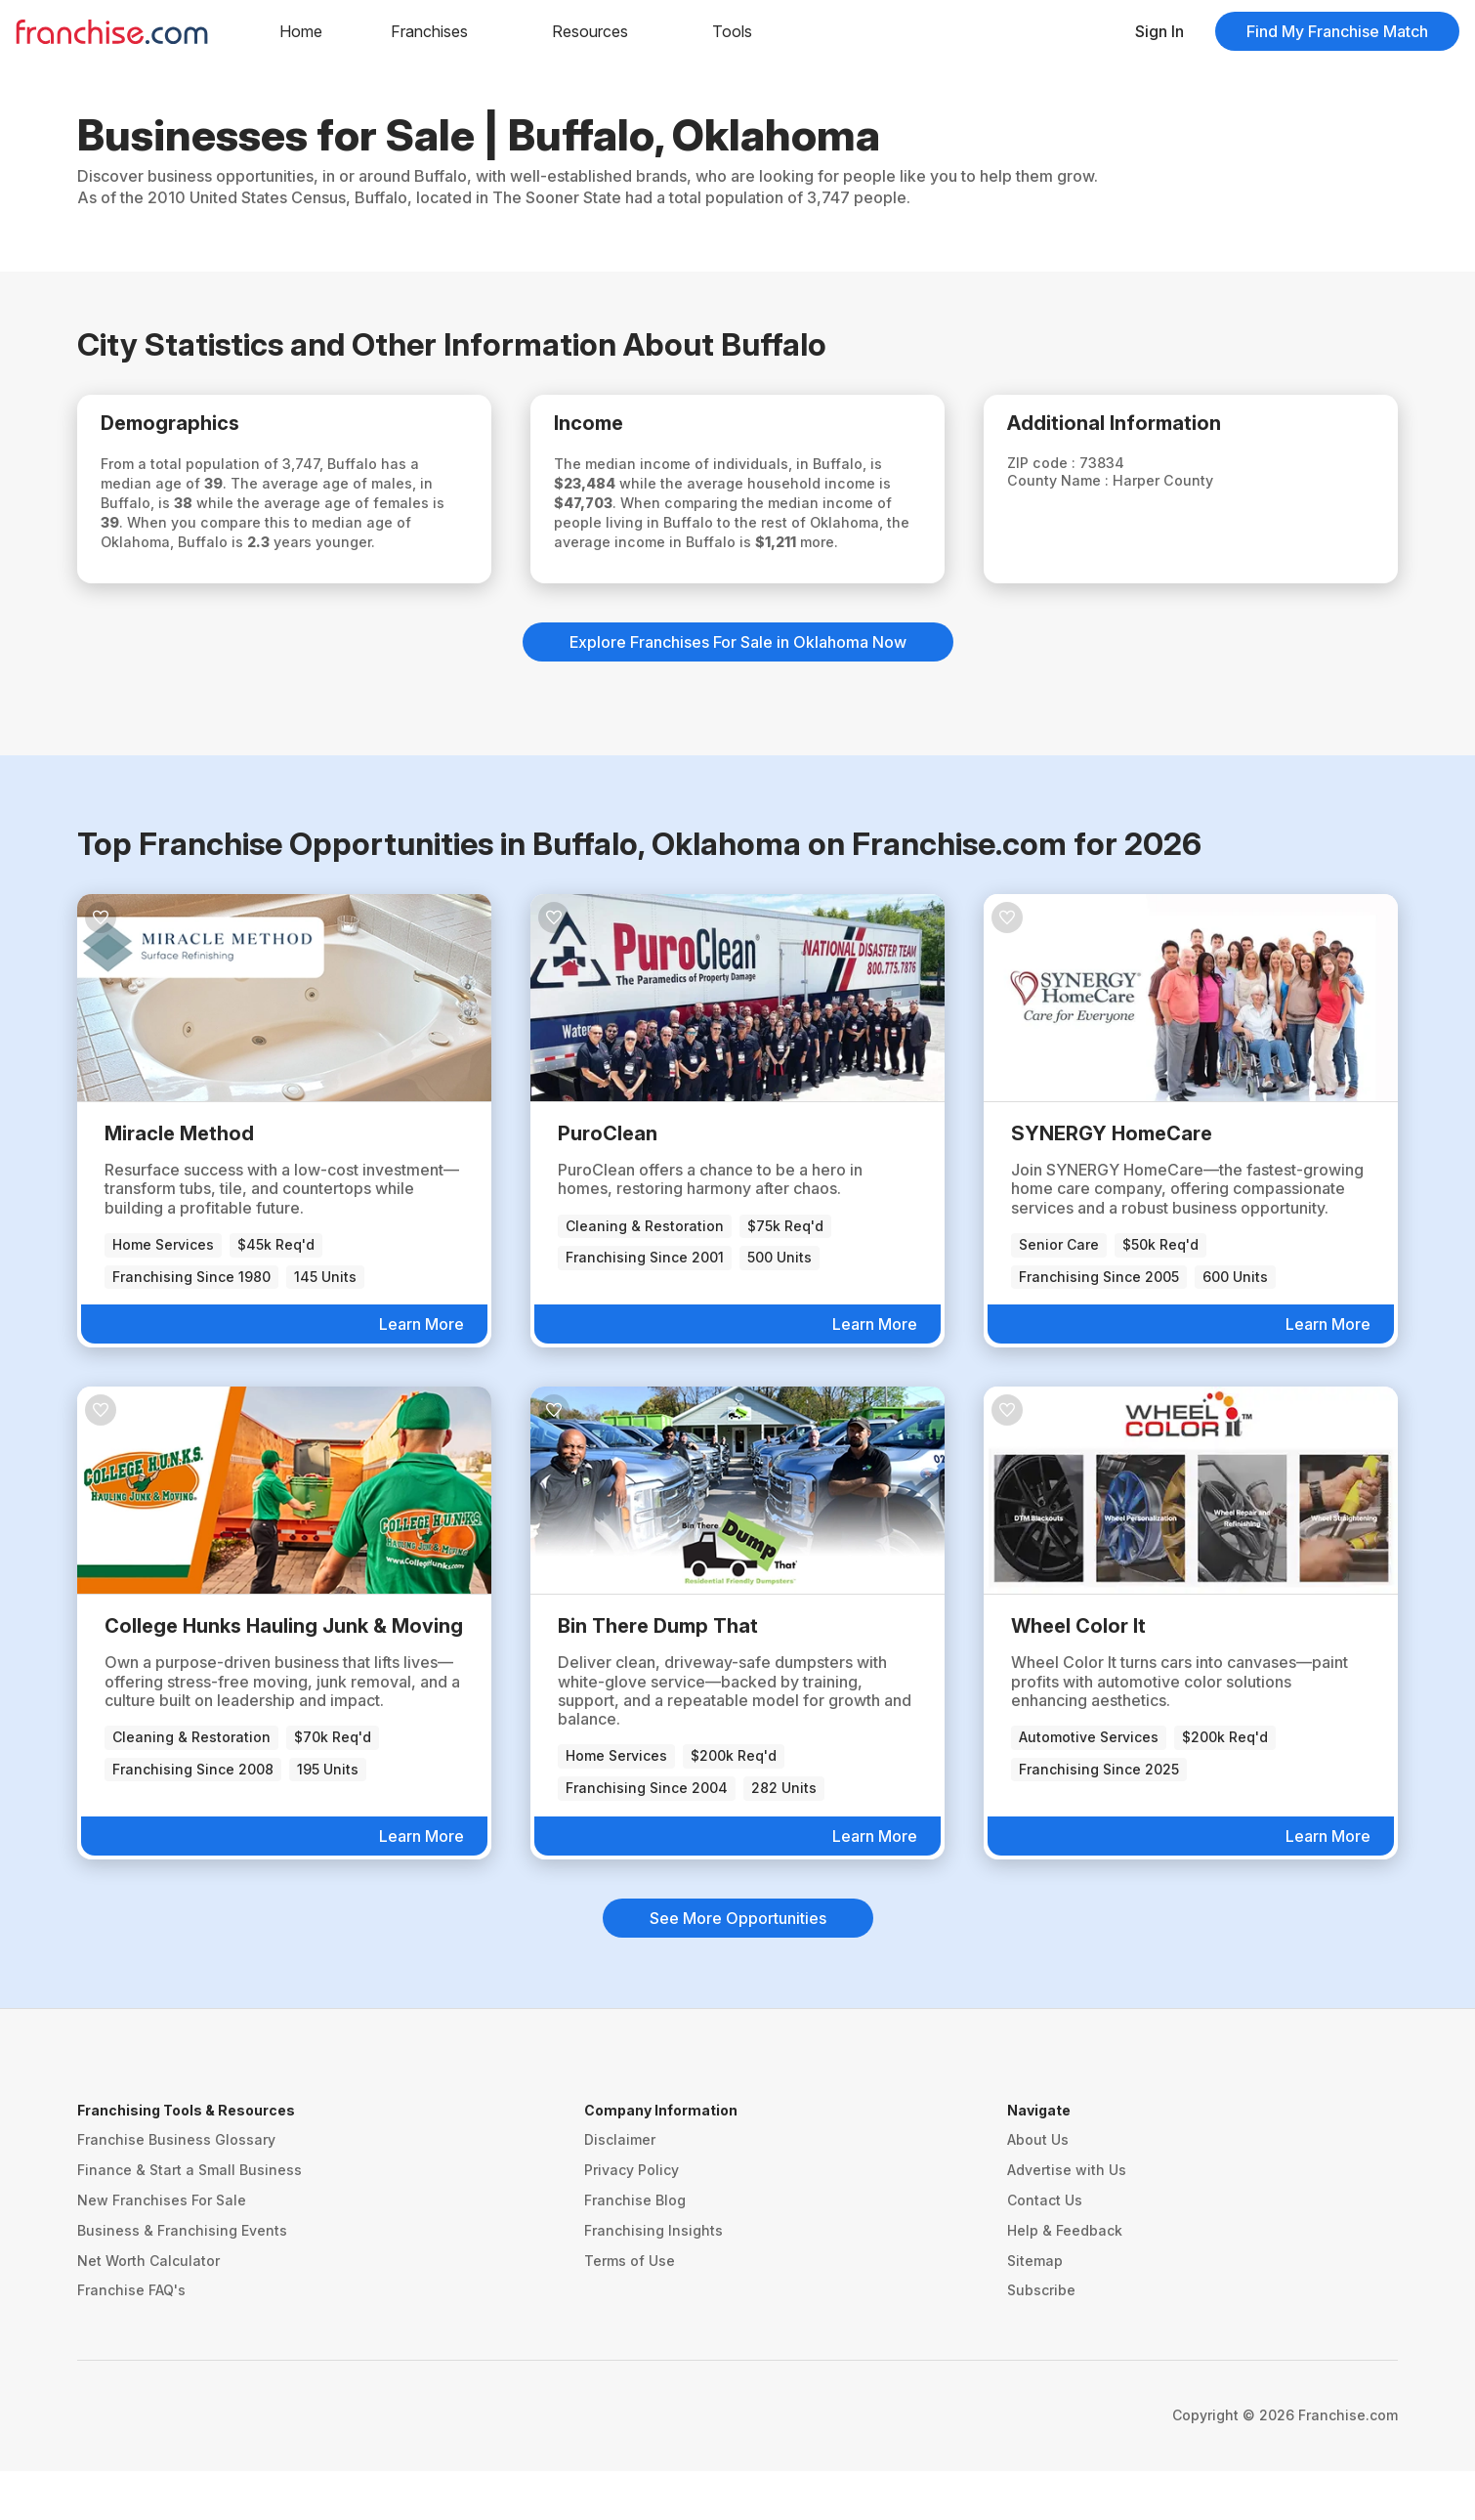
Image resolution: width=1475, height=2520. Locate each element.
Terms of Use (629, 2308)
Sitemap (1035, 2308)
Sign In (1159, 31)
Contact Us (1044, 2249)
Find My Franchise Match (1337, 31)
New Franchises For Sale (161, 2249)
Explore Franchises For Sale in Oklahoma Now (737, 690)
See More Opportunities (738, 1966)
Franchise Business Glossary (176, 2188)
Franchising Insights (653, 2278)
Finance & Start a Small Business (189, 2218)
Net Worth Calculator (148, 2308)
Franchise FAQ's (131, 2338)
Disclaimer (619, 2188)
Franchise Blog (635, 2249)
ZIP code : (1061, 470)
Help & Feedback (1064, 2278)
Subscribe (1041, 2338)
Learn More (421, 1373)
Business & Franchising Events (182, 2278)
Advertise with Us (1066, 2218)
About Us (1038, 2188)
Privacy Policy (631, 2218)
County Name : (1079, 488)
